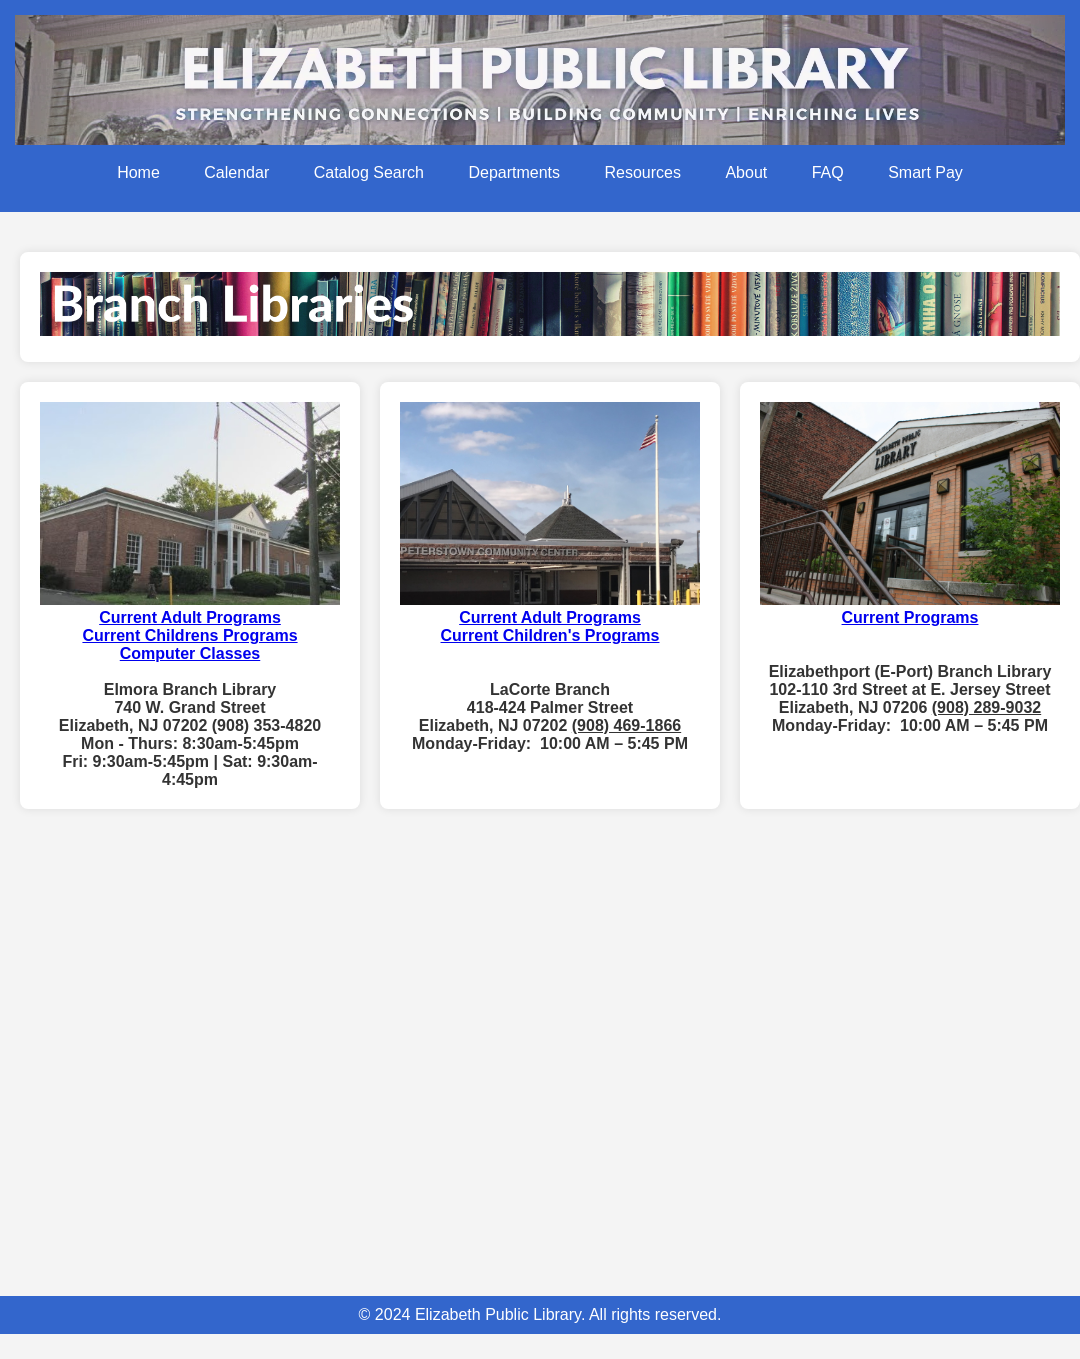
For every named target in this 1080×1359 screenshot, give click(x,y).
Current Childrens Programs (189, 635)
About (746, 172)
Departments (514, 172)
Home (138, 172)
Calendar (236, 172)
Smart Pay (925, 172)
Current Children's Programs (550, 635)
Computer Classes (190, 653)
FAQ (828, 172)
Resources (642, 172)
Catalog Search (369, 172)
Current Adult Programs (550, 617)
